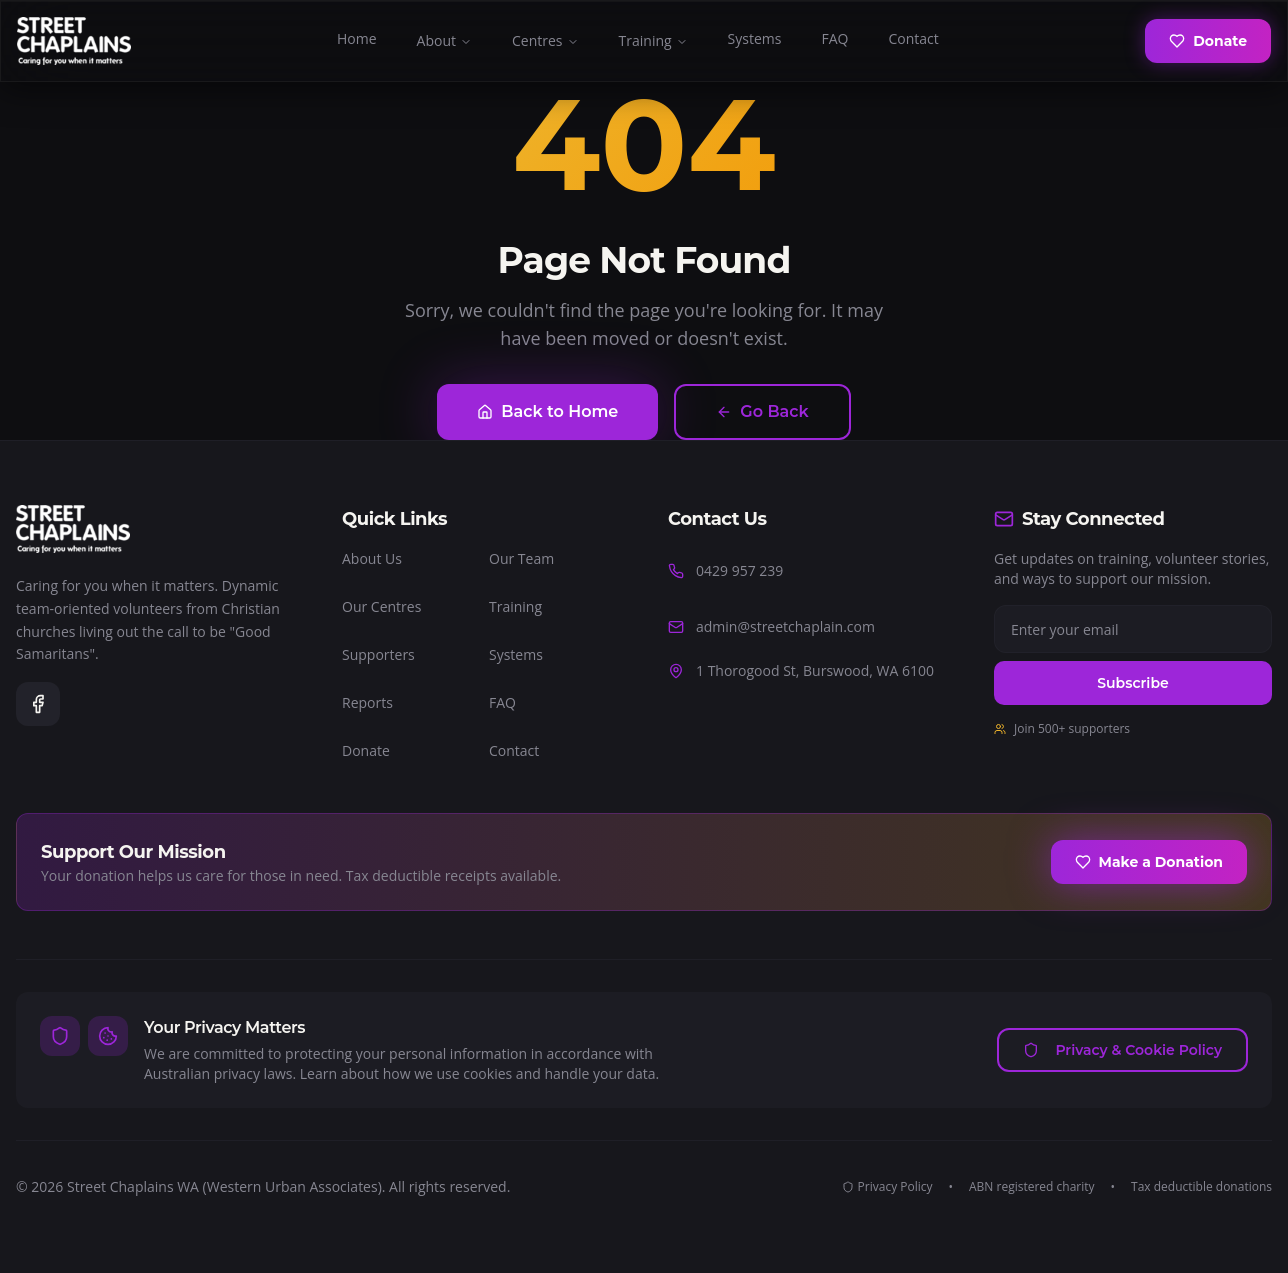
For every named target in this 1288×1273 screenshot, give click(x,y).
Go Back (762, 411)
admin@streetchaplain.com (771, 626)
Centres (545, 40)
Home (357, 38)
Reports (367, 702)
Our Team (521, 558)
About (444, 40)
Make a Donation (1149, 862)
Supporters (378, 654)
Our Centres (381, 606)
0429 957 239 (725, 570)
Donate (1208, 41)
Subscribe (1132, 683)
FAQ (834, 38)
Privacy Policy (887, 1186)
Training (653, 40)
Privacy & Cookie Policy (1122, 1050)
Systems (755, 38)
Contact (913, 38)
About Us (372, 558)
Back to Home (547, 411)
